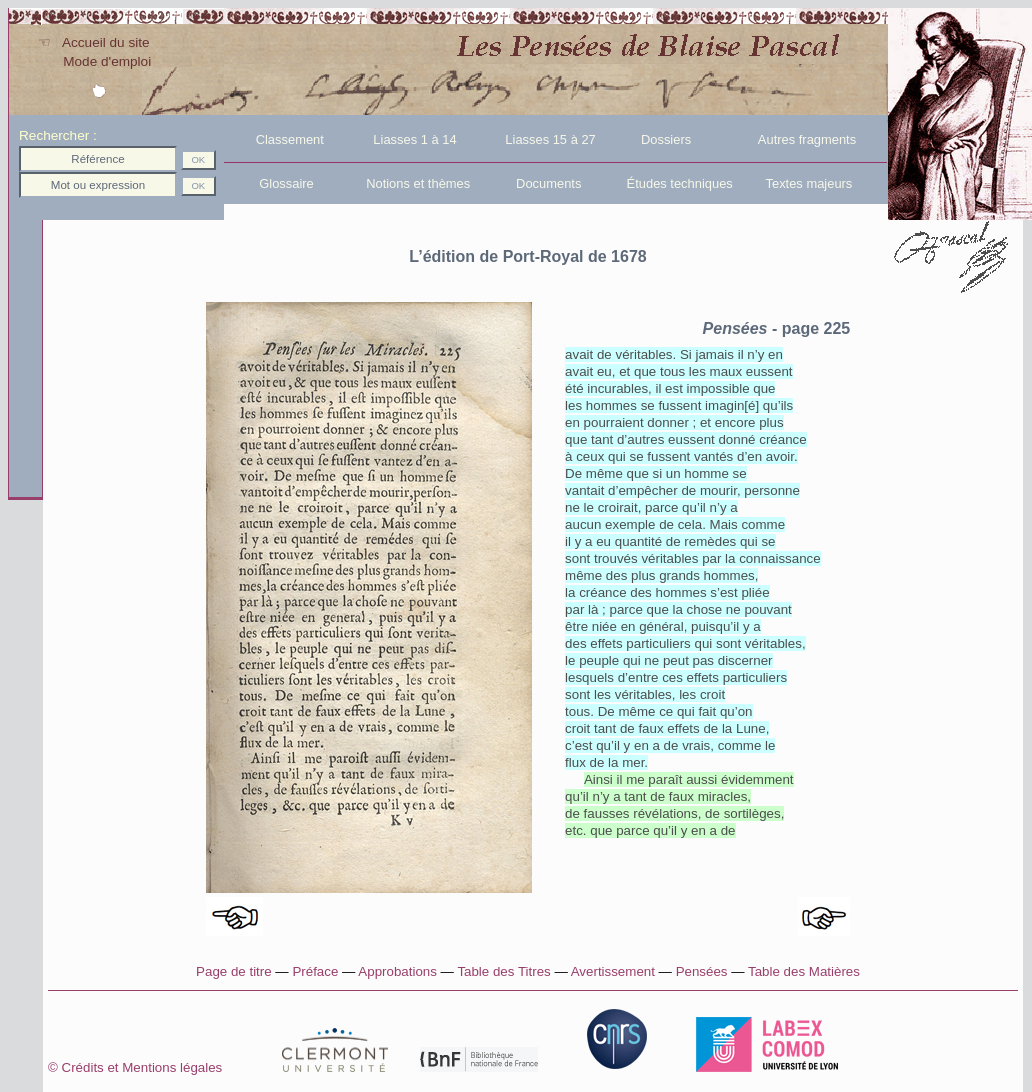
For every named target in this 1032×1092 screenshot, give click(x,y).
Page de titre (234, 971)
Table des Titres (503, 971)
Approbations (397, 971)
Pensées (702, 971)
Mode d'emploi (94, 61)
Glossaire (270, 183)
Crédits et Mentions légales (172, 1067)
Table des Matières (804, 971)
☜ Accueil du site (93, 42)
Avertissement (613, 971)
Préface (315, 971)
